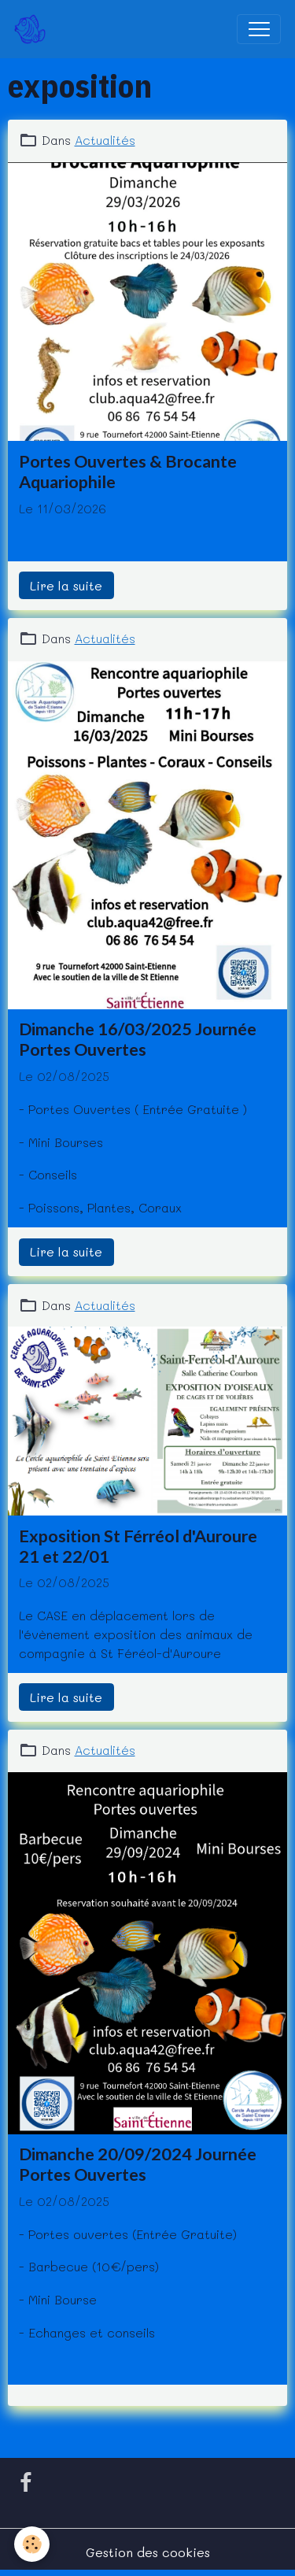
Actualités (105, 139)
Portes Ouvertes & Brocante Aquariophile (128, 471)
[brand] (33, 29)
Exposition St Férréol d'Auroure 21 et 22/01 (138, 1546)
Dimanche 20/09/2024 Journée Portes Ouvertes (137, 2164)
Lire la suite (66, 585)
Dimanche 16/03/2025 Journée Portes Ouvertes (137, 1039)
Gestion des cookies (148, 2552)
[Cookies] (32, 2544)
